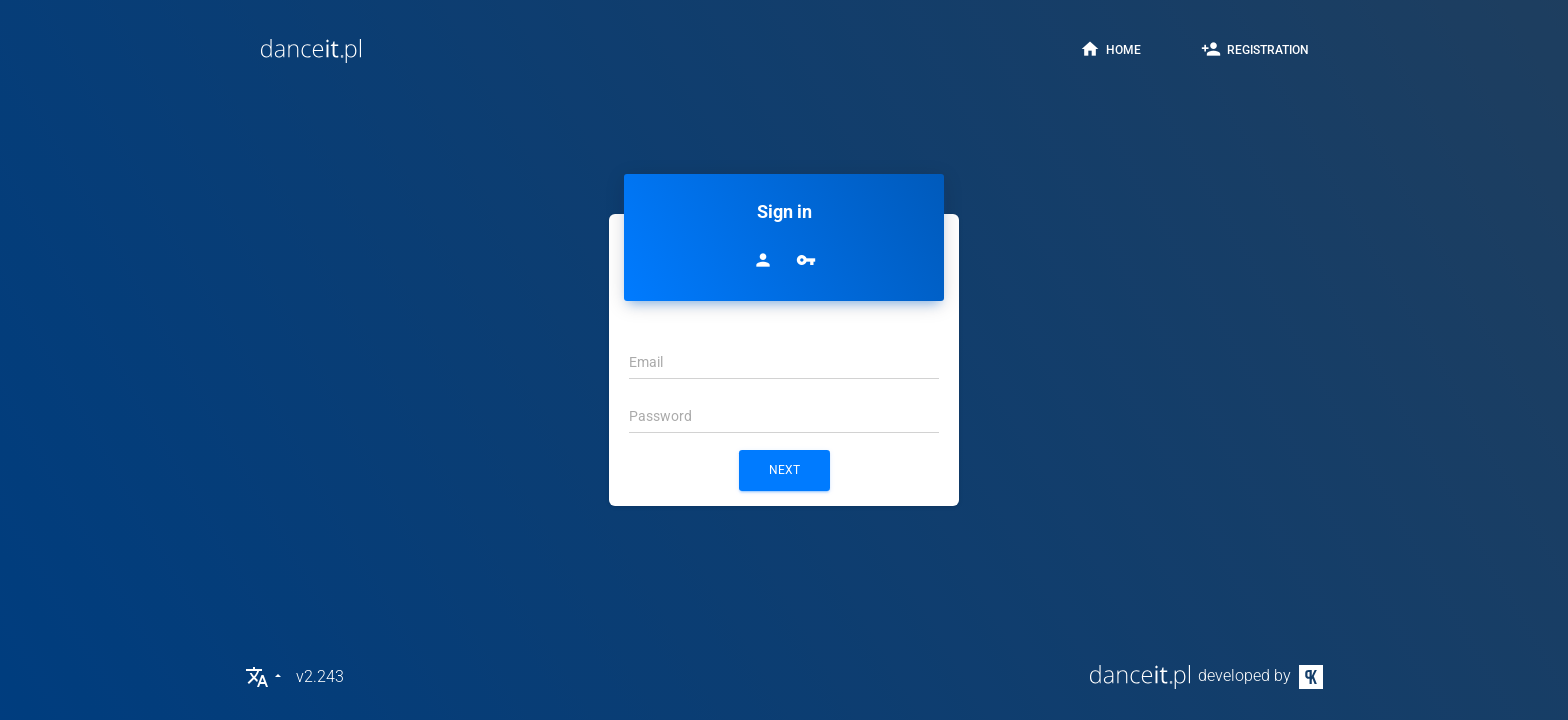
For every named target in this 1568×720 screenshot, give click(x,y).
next (784, 470)
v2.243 (320, 676)
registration (1255, 49)
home (1110, 49)
